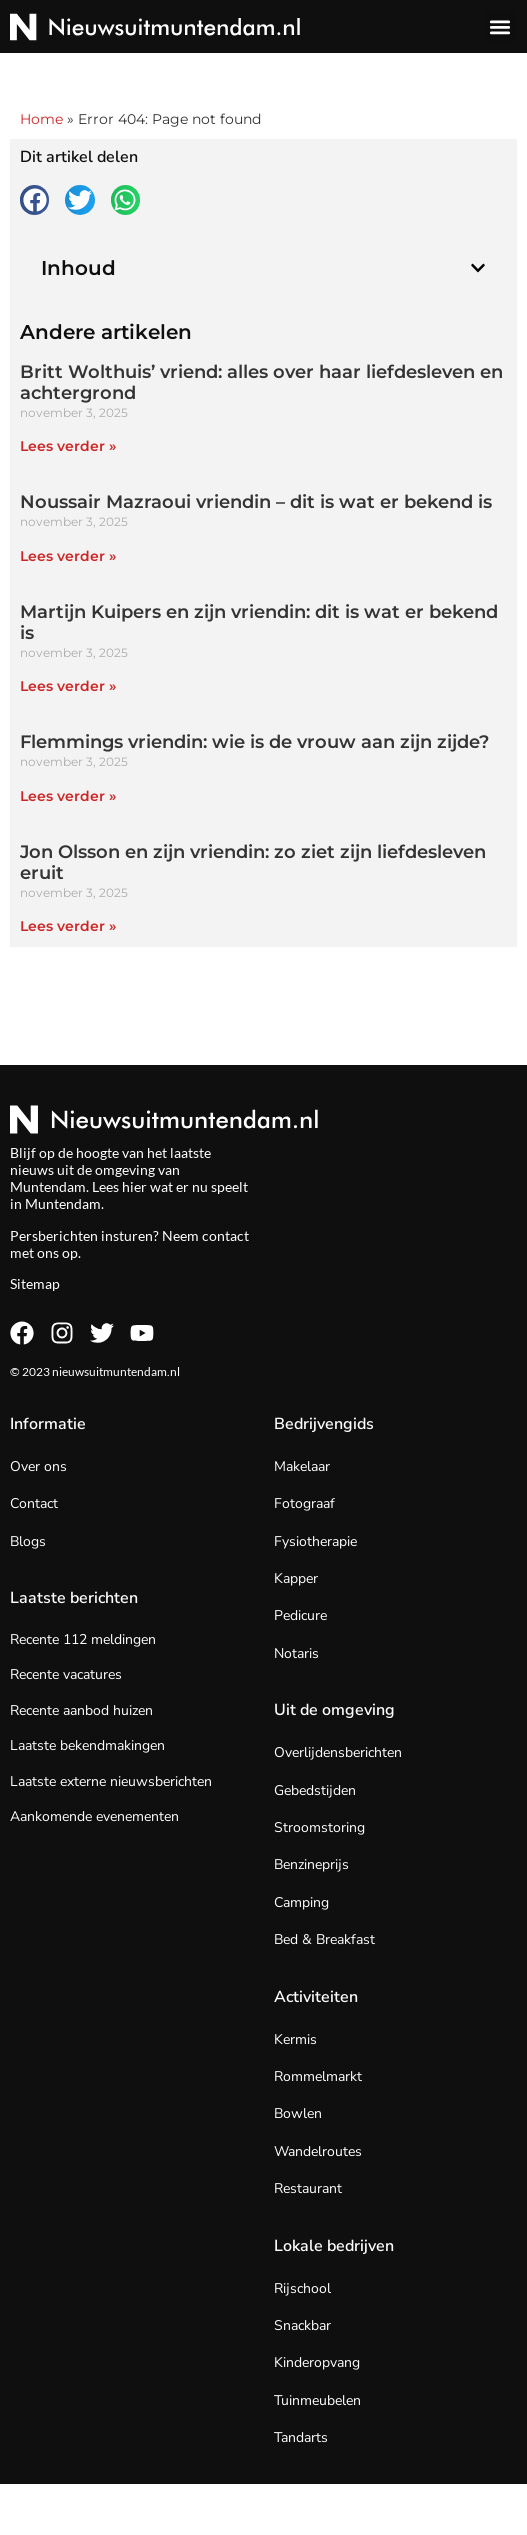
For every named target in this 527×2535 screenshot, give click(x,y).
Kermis (295, 2039)
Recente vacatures (66, 1674)
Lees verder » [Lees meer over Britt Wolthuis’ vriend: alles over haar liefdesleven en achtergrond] (68, 446)
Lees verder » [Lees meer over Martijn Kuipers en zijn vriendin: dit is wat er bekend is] (68, 686)
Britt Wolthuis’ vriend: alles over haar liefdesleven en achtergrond (261, 383)
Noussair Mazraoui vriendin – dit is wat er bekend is (256, 502)
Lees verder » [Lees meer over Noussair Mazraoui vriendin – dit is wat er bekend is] (68, 556)
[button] (500, 26)
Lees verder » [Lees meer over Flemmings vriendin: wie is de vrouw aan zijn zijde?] (68, 796)
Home (41, 119)
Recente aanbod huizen (81, 1710)
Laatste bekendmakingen (87, 1745)
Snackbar (302, 2325)
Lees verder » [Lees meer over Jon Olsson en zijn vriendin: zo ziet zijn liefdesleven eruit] (68, 926)
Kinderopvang (317, 2362)
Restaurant (308, 2188)
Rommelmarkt (318, 2076)
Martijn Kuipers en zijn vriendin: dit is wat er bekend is (259, 623)
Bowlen (298, 2113)
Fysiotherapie (315, 1541)
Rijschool (302, 2288)
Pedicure (300, 1615)
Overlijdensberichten (338, 1752)
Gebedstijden (315, 1790)
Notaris (296, 1653)
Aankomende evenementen (94, 1816)
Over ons (38, 1466)
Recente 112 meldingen (83, 1639)
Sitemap (35, 1283)
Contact (34, 1503)
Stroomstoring (319, 1827)
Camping (301, 1902)
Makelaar (302, 1466)
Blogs (28, 1541)
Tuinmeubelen (317, 2400)
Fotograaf (304, 1503)
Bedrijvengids (324, 1424)
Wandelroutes (318, 2151)
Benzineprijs (311, 1864)
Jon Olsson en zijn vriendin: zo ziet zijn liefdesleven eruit (253, 863)
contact (225, 1235)
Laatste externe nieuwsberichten (111, 1781)
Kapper (296, 1578)
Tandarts (301, 2437)
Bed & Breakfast (324, 1939)
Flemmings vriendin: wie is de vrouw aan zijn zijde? (254, 742)
